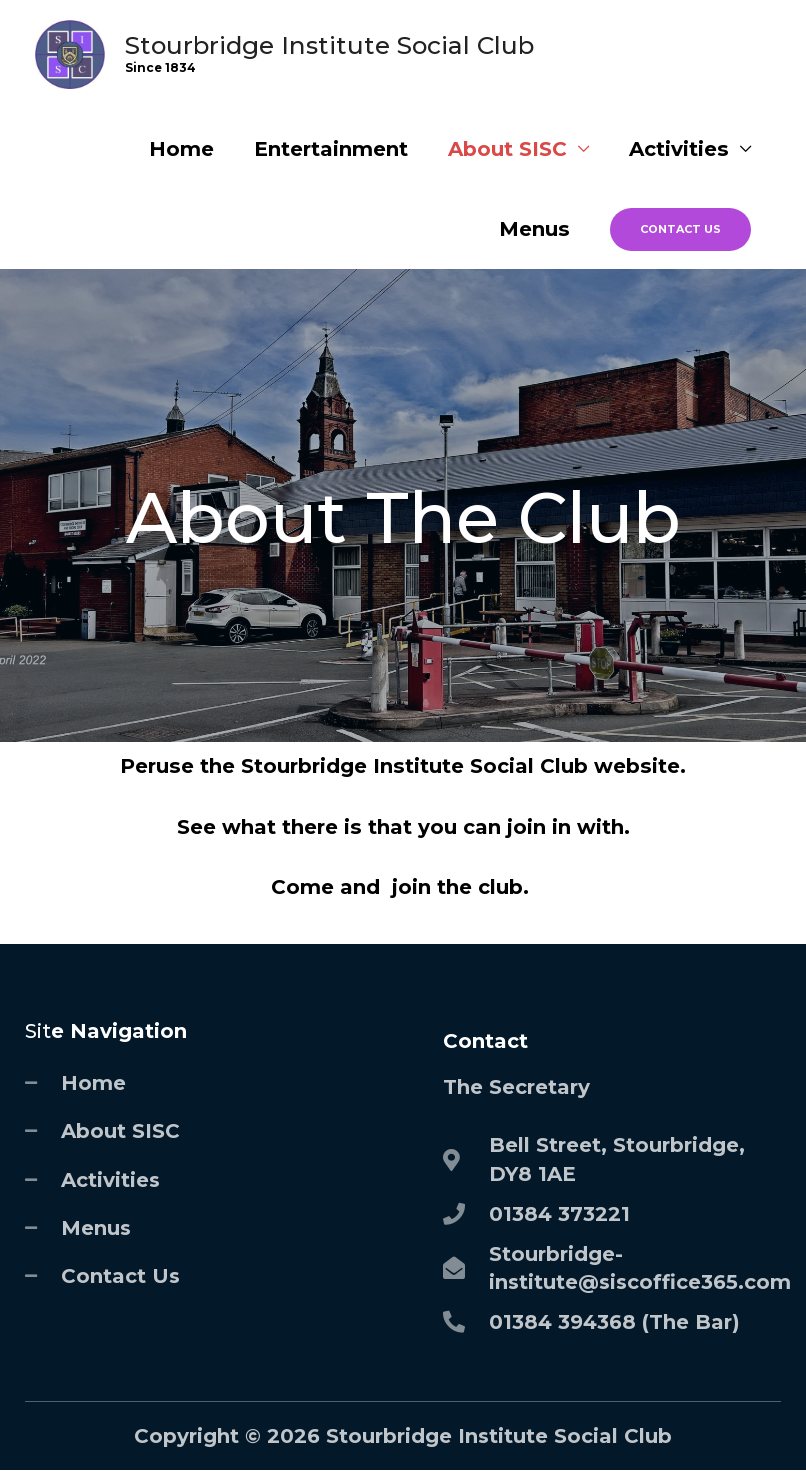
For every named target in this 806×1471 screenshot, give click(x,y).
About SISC (507, 149)
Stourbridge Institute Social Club (329, 45)
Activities (679, 149)
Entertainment (331, 149)
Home (181, 149)
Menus (534, 229)
